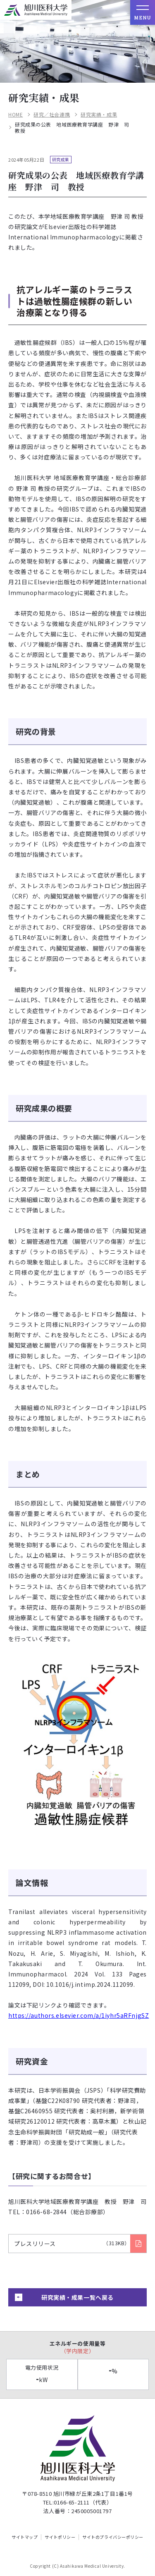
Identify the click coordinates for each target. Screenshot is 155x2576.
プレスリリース (72, 2243)
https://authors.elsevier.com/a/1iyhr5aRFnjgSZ (78, 2015)
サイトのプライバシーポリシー (112, 2537)
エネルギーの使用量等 (77, 2347)
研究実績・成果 (99, 114)
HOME (15, 114)
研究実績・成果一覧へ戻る (77, 2297)
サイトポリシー (60, 2537)
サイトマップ (25, 2537)
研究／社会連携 (51, 114)
